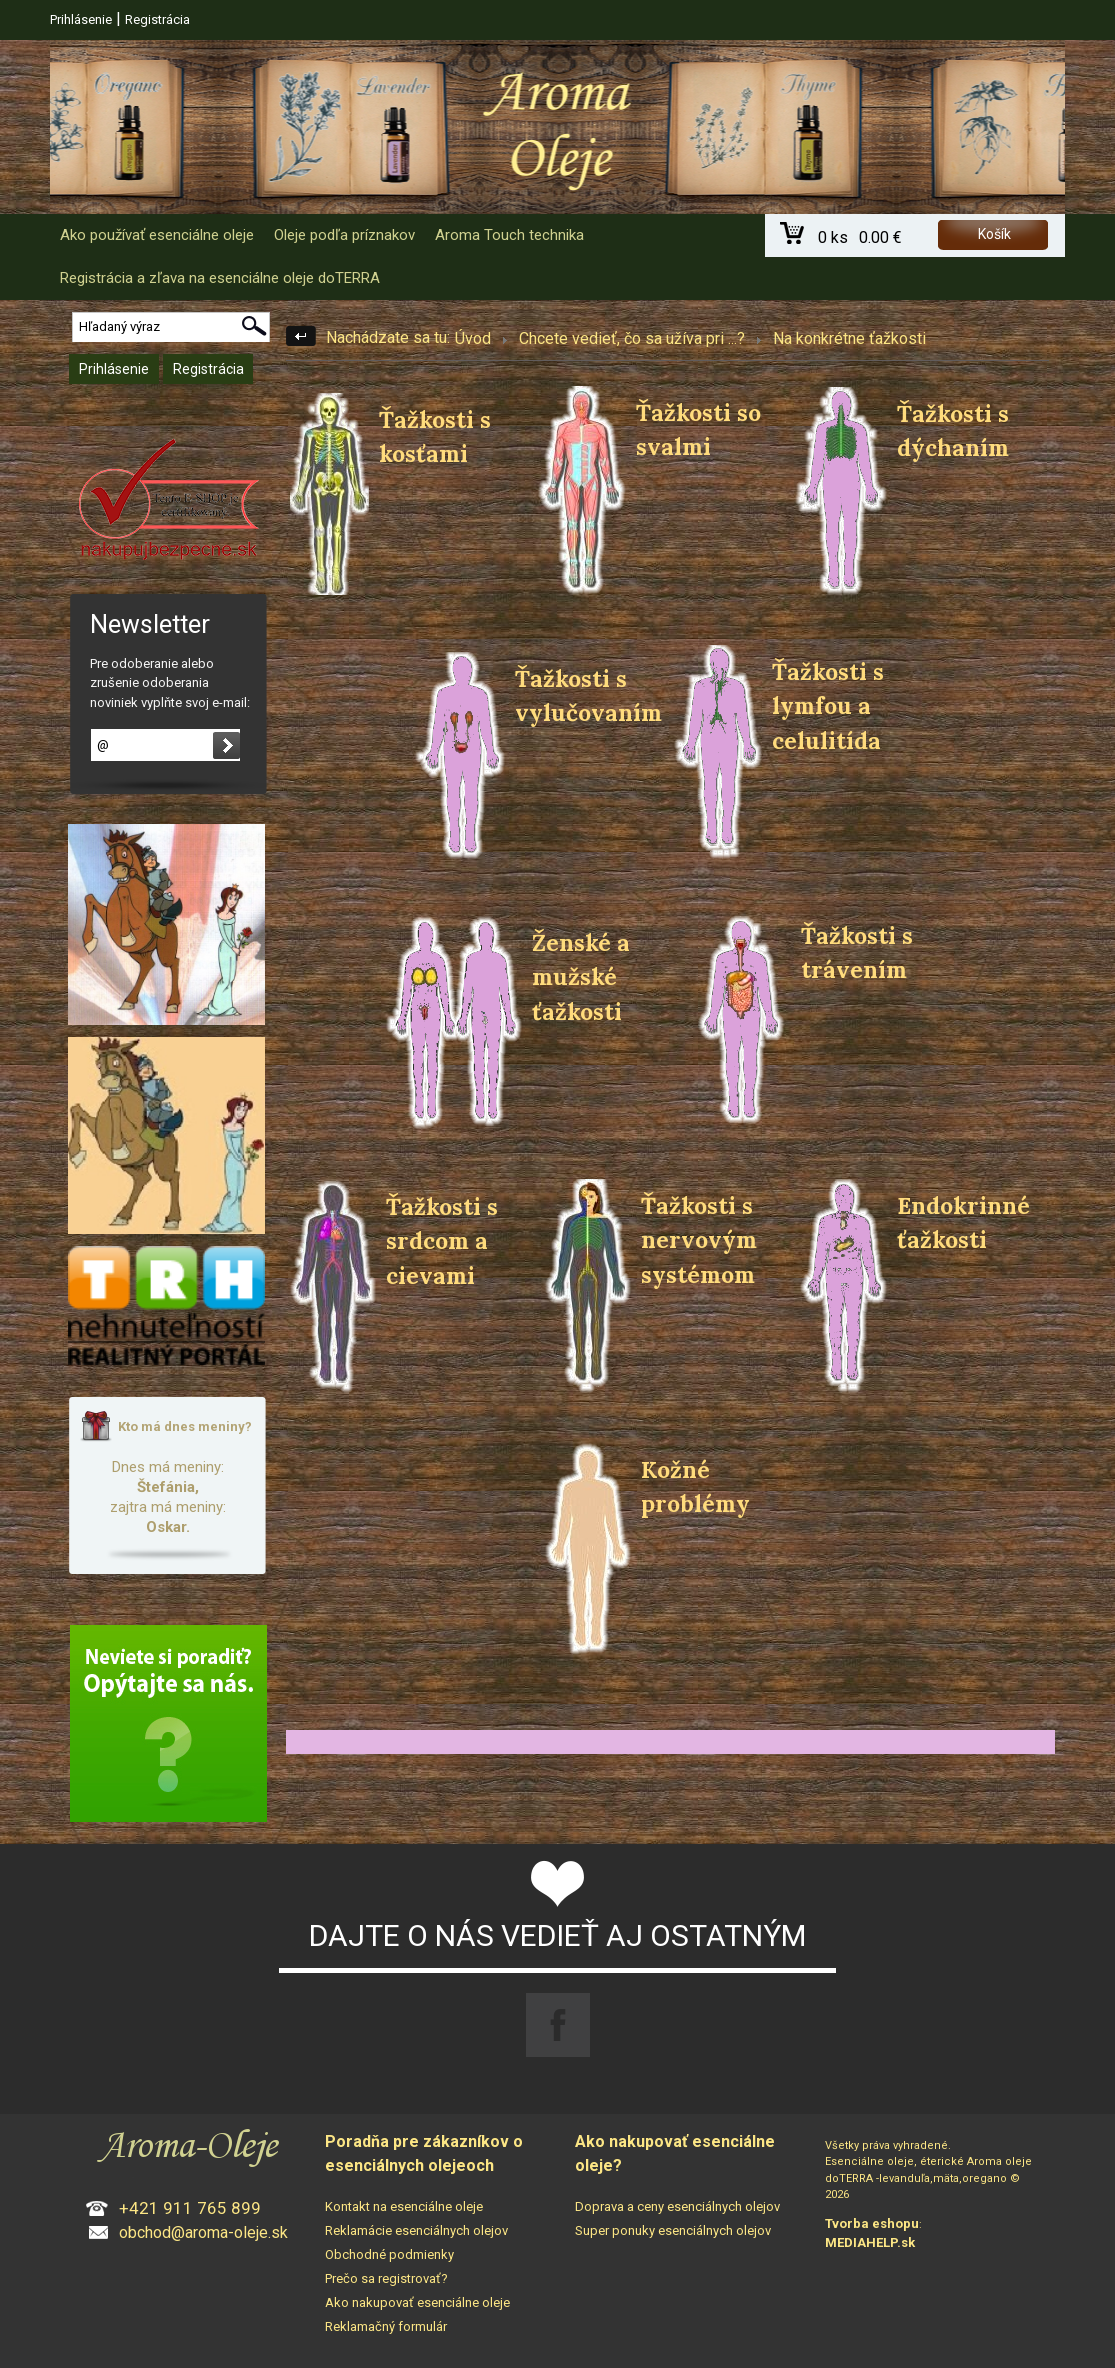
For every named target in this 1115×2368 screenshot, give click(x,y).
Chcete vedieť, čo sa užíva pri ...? (632, 338)
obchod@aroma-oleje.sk (203, 2232)
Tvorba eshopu (872, 2223)
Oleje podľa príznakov (344, 235)
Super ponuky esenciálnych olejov (673, 2230)
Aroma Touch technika (509, 235)
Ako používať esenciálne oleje (157, 235)
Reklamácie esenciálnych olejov (416, 2230)
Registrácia (157, 19)
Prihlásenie (81, 19)
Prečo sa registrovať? (386, 2278)
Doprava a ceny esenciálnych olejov (677, 2206)
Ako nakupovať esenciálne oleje (417, 2302)
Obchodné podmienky (389, 2254)
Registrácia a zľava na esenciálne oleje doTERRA (220, 278)
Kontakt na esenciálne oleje (404, 2206)
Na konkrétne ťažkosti (849, 338)
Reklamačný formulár (386, 2326)
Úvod (473, 338)
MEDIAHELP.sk (870, 2242)
